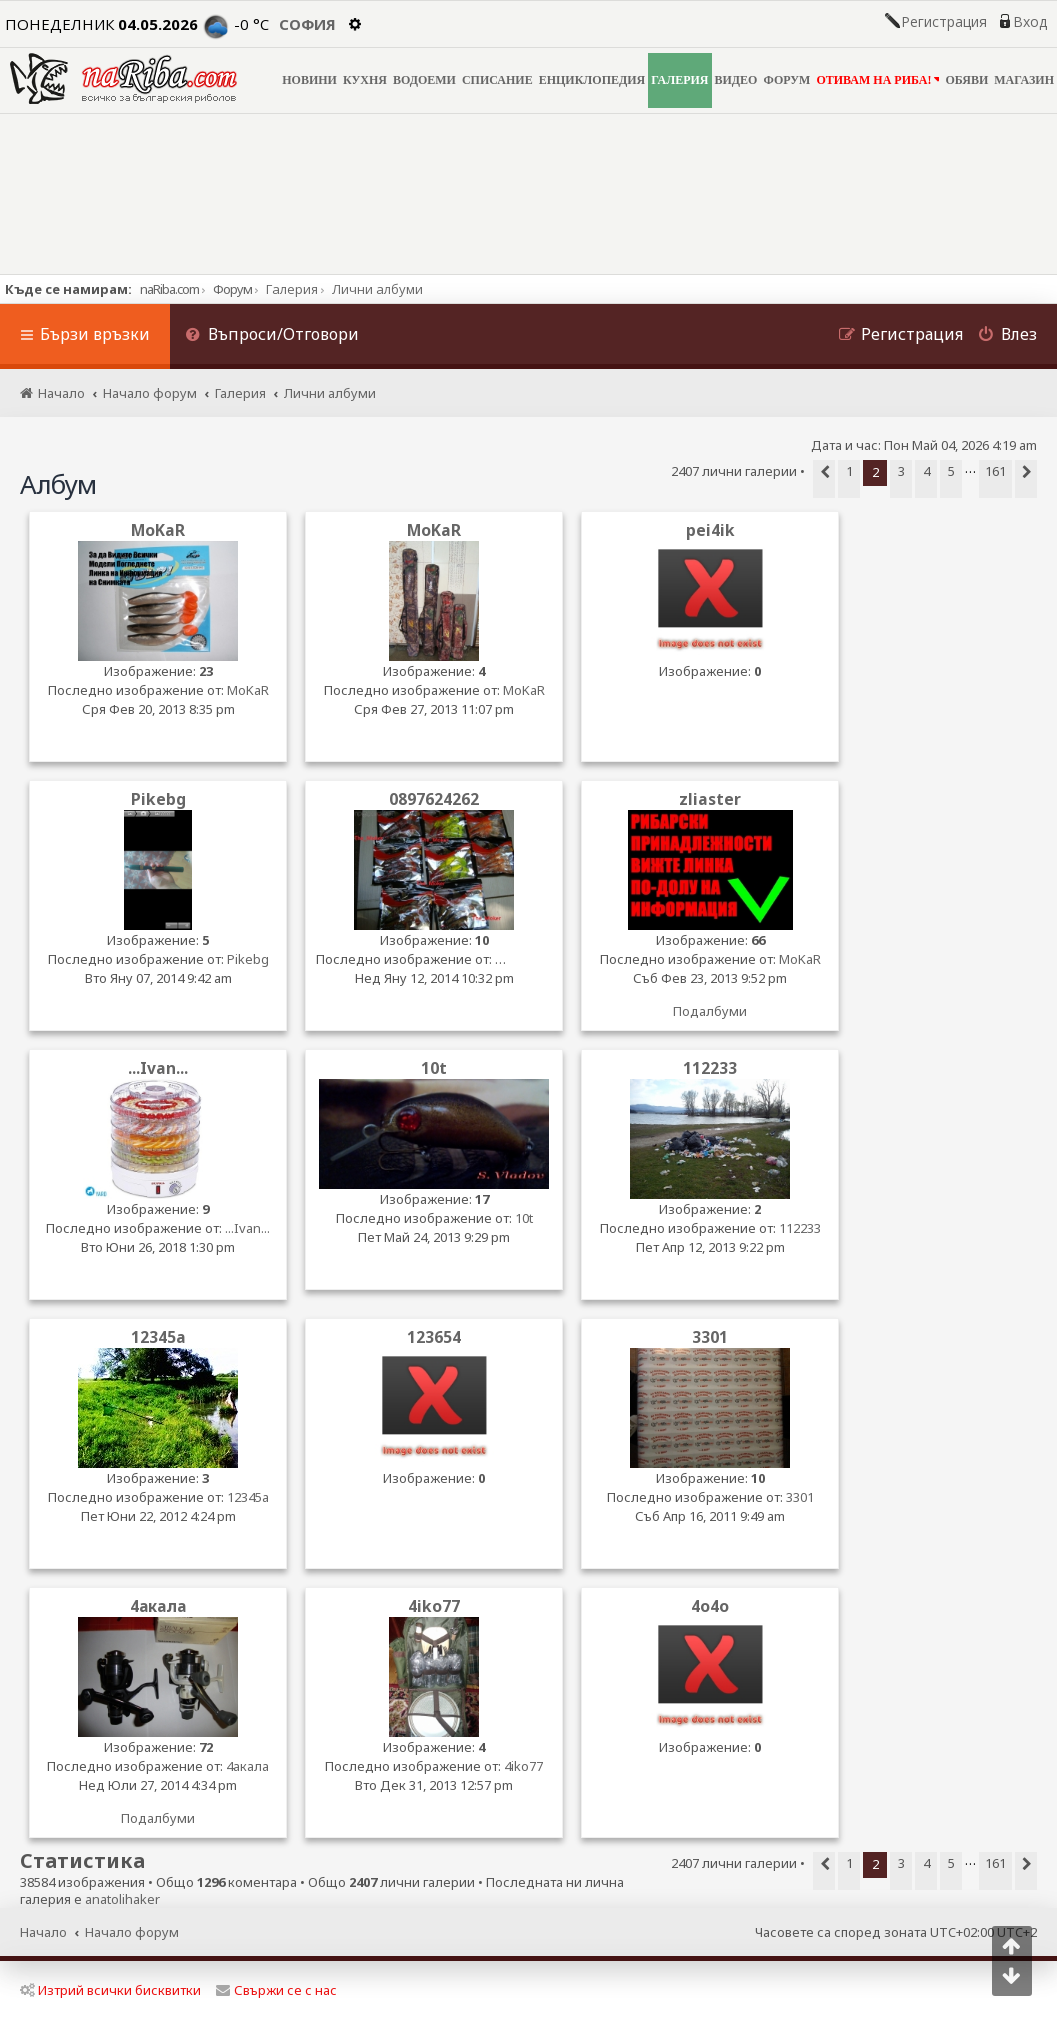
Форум (232, 289)
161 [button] (995, 471)
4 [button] (926, 471)
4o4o (710, 1606)
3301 (710, 1337)
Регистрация (944, 22)
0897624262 (434, 799)
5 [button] (951, 471)
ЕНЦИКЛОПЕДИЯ (592, 80)
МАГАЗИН (1024, 80)
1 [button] (849, 471)
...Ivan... (158, 1068)
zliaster (710, 799)
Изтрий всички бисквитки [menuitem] (110, 1990)
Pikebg (158, 799)
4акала (158, 1606)
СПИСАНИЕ (497, 80)
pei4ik (710, 530)
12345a (158, 1337)
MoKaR (158, 530)
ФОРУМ (786, 80)
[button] (824, 479)
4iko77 (434, 1606)
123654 (434, 1337)
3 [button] (901, 471)
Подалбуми (710, 1011)
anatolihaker (122, 1899)
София (307, 24)
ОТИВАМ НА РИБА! (877, 79)
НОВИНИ (309, 80)
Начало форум (132, 1932)
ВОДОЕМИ (424, 80)
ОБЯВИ (966, 80)
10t (434, 1068)
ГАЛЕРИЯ (679, 80)
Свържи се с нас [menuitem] (276, 1990)
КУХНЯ (365, 80)
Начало (43, 1932)
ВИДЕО (736, 80)
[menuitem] (272, 336)
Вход (1030, 22)
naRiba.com (169, 289)
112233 (710, 1068)
